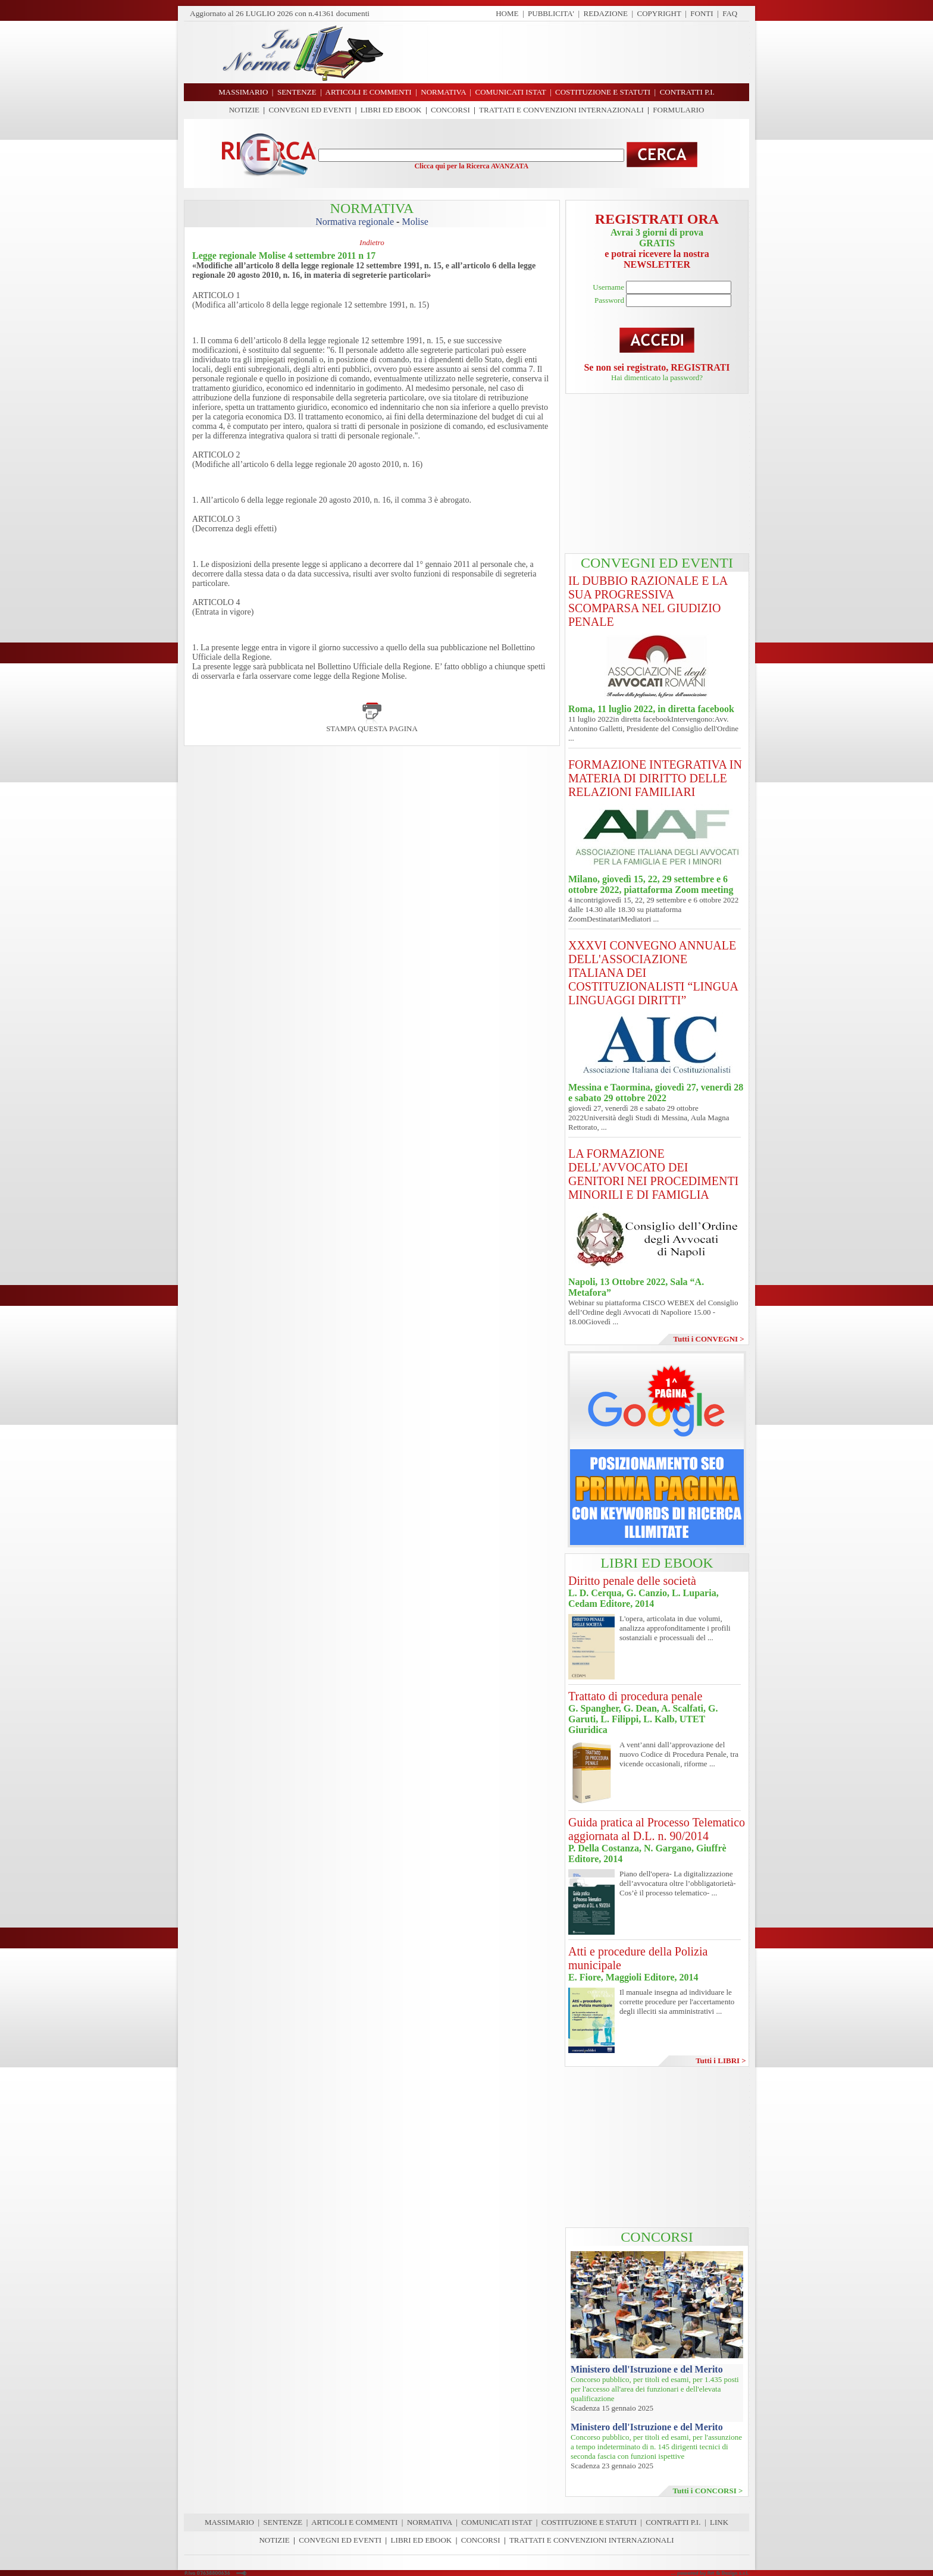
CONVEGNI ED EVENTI (310, 109)
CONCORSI (450, 109)
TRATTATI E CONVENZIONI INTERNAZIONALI (561, 109)
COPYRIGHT (659, 13)
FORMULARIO (678, 109)
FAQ (729, 13)
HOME (507, 13)
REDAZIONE (606, 13)
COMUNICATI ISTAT (496, 2522)
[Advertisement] (570, 52)
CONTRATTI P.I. (673, 2522)
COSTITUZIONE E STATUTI (589, 2522)
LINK (719, 2522)
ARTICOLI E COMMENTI (354, 2522)
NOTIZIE (244, 109)
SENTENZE (283, 2522)
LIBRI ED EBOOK (391, 109)
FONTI (701, 13)
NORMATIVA (429, 2522)
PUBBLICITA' (551, 13)
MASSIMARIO (229, 2522)
